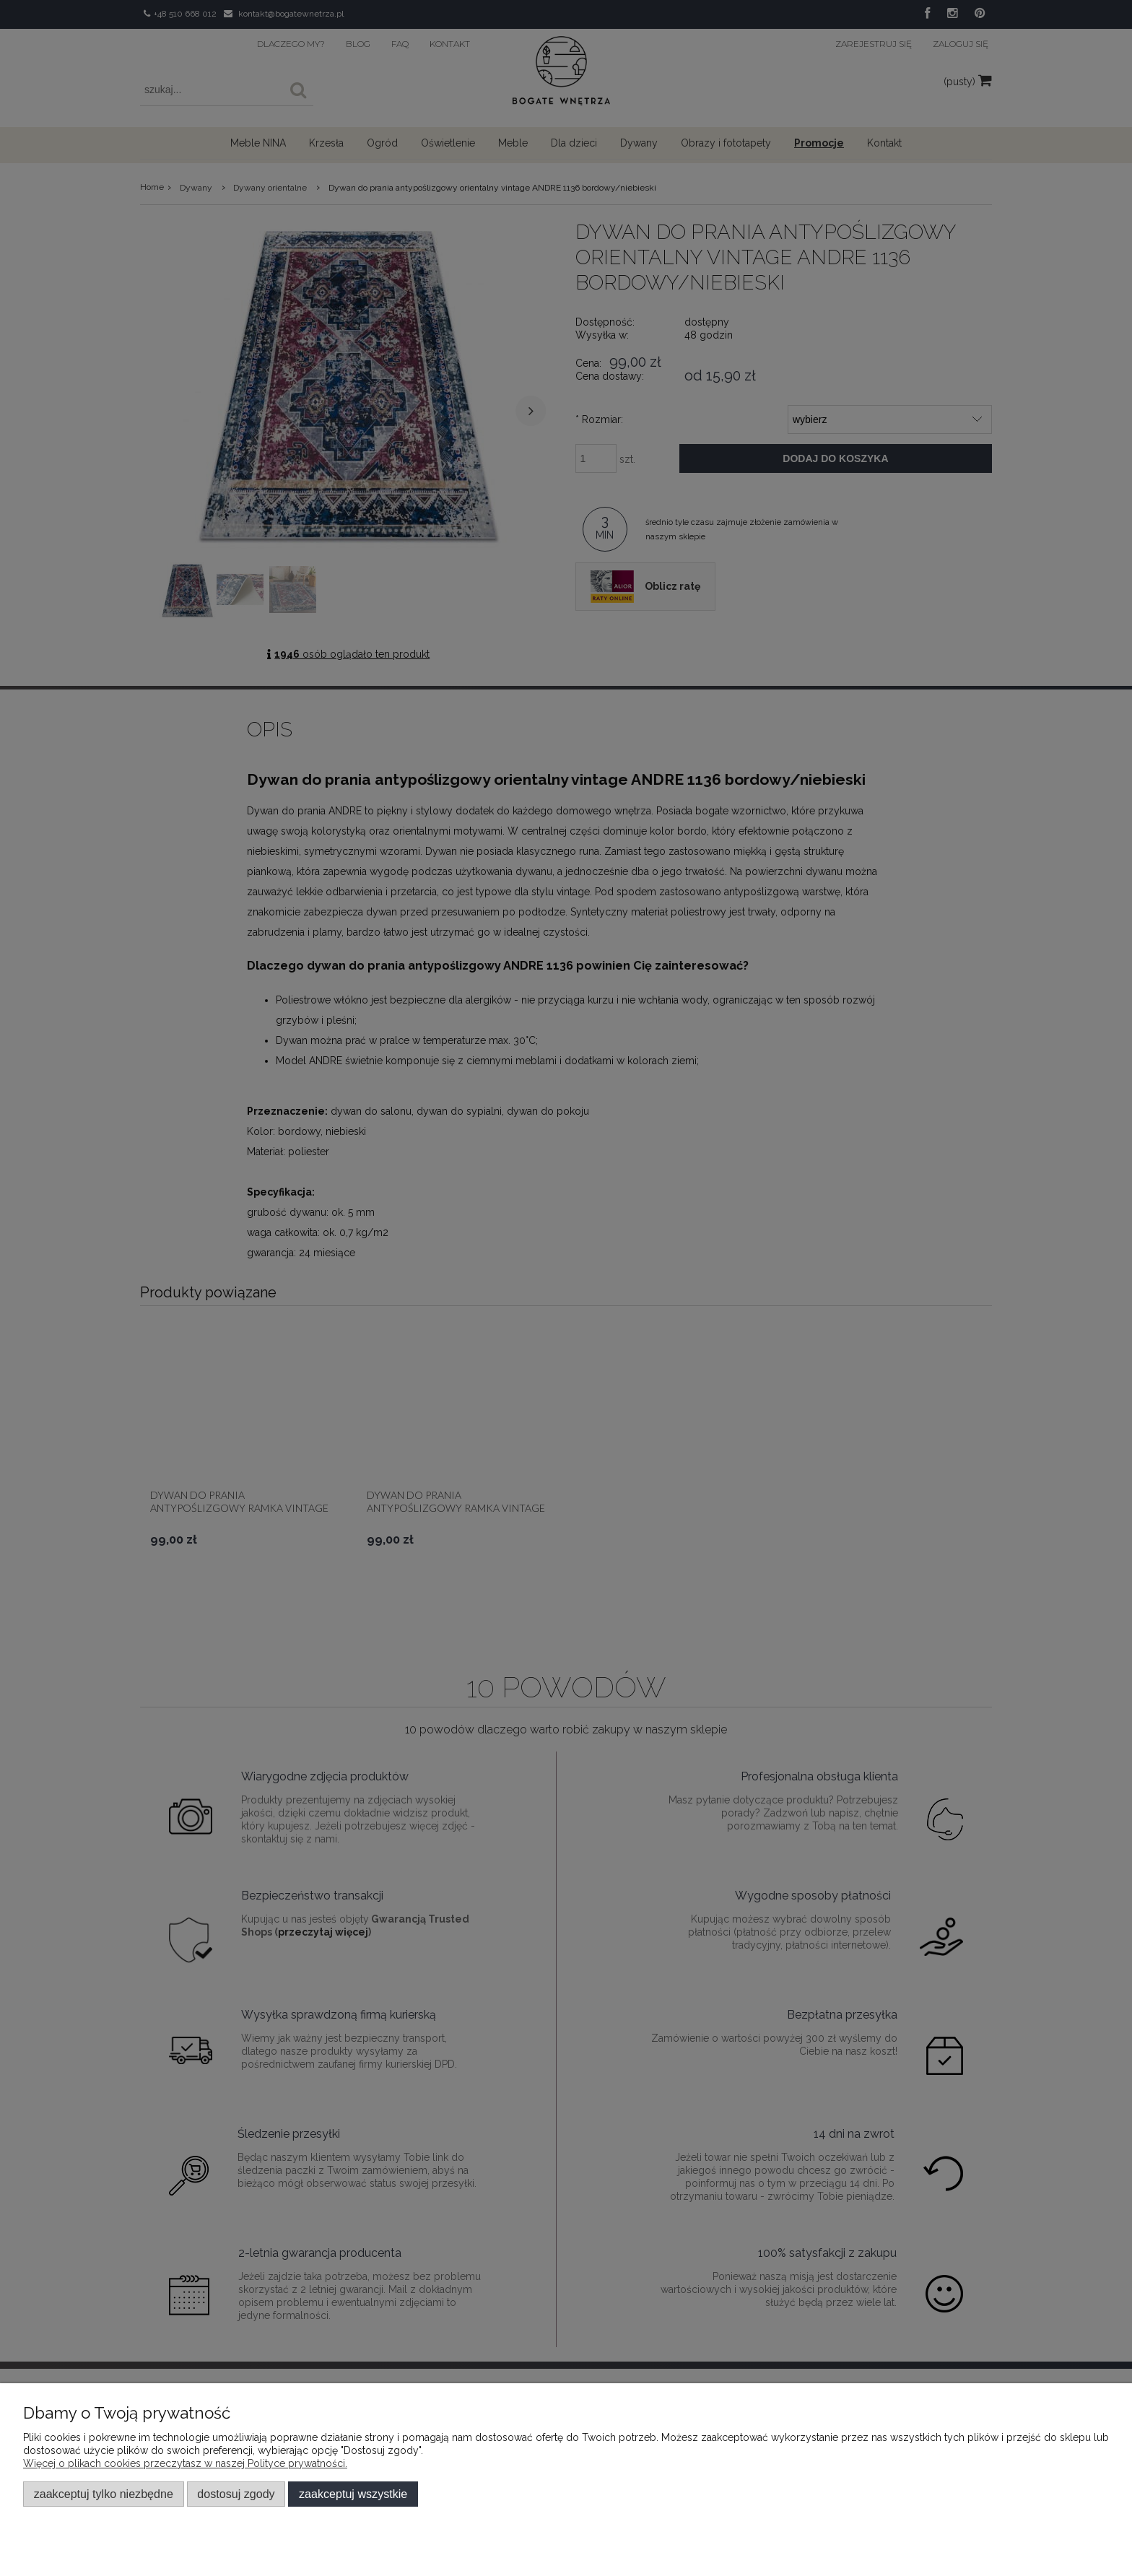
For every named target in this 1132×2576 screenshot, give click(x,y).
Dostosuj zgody (235, 2493)
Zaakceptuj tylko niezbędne (103, 2493)
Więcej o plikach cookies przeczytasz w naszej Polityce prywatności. (185, 2463)
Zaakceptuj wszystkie (353, 2493)
